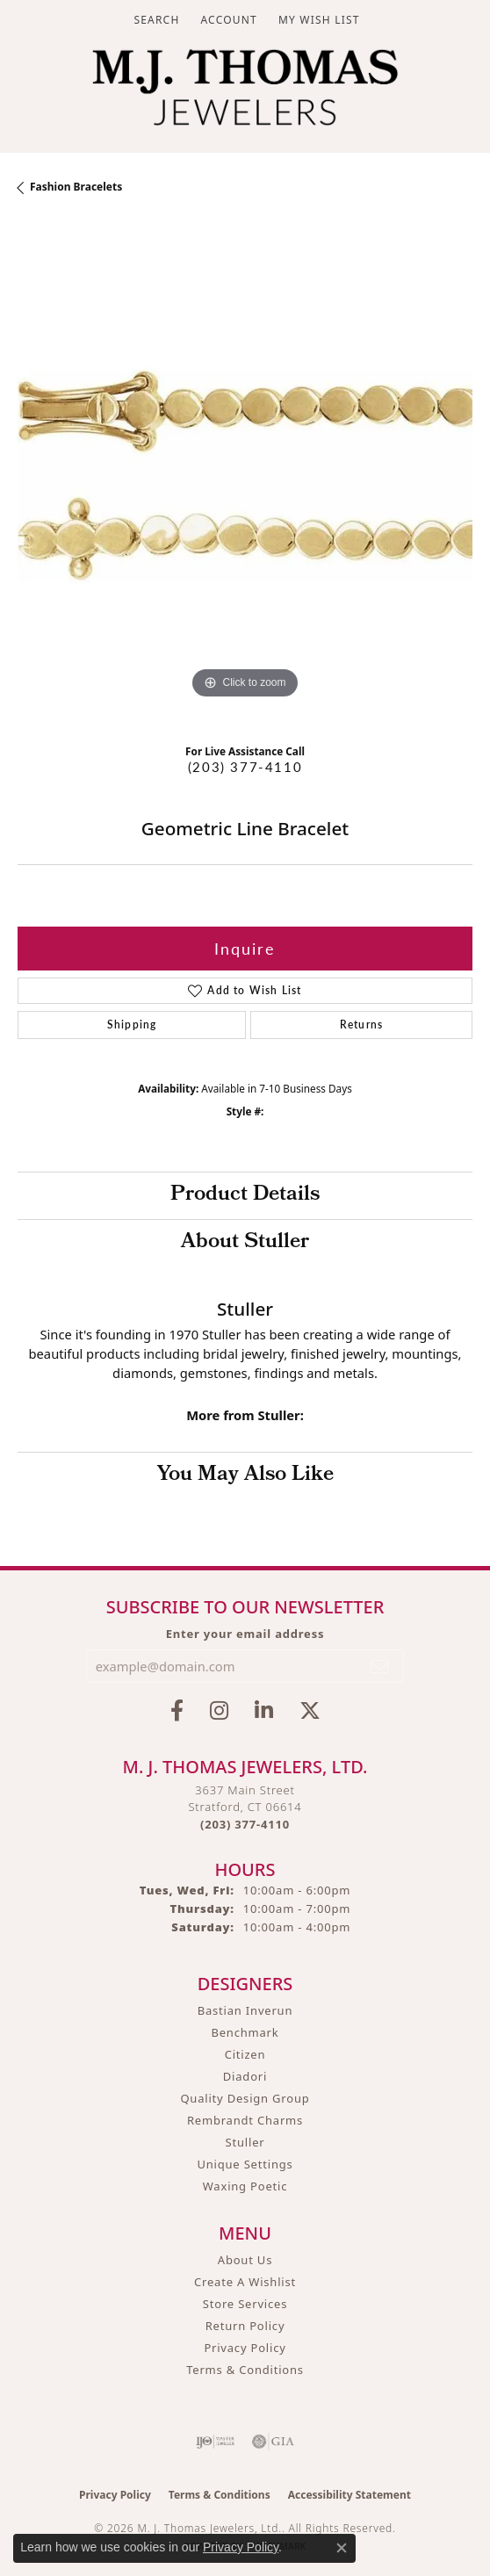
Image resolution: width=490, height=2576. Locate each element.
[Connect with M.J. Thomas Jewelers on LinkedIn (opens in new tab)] (264, 1710)
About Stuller (245, 1242)
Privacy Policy (244, 2348)
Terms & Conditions (245, 2370)
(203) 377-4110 (245, 766)
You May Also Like (245, 1475)
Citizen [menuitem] (245, 2054)
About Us (245, 2260)
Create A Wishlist (245, 2282)
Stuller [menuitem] (245, 2142)
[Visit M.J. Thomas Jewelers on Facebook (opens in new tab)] (177, 1710)
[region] (245, 476)
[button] (154, 19)
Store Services (245, 2304)
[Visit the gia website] (273, 2441)
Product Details (245, 1195)
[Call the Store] (245, 1824)
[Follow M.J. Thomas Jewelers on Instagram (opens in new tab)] (219, 1710)
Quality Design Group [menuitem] (244, 2098)
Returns (361, 1024)
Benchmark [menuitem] (244, 2032)
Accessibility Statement (349, 2494)
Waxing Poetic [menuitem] (245, 2186)
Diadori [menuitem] (245, 2076)
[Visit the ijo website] (215, 2441)
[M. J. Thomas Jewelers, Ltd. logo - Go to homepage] (245, 92)
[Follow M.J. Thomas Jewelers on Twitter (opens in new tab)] (310, 1710)
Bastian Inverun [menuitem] (245, 2010)
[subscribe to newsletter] (380, 1666)
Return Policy (245, 2326)
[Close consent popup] (341, 2548)
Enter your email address (245, 1634)
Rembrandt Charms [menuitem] (245, 2120)
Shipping (132, 1024)
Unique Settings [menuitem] (244, 2164)
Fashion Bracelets (76, 186)
